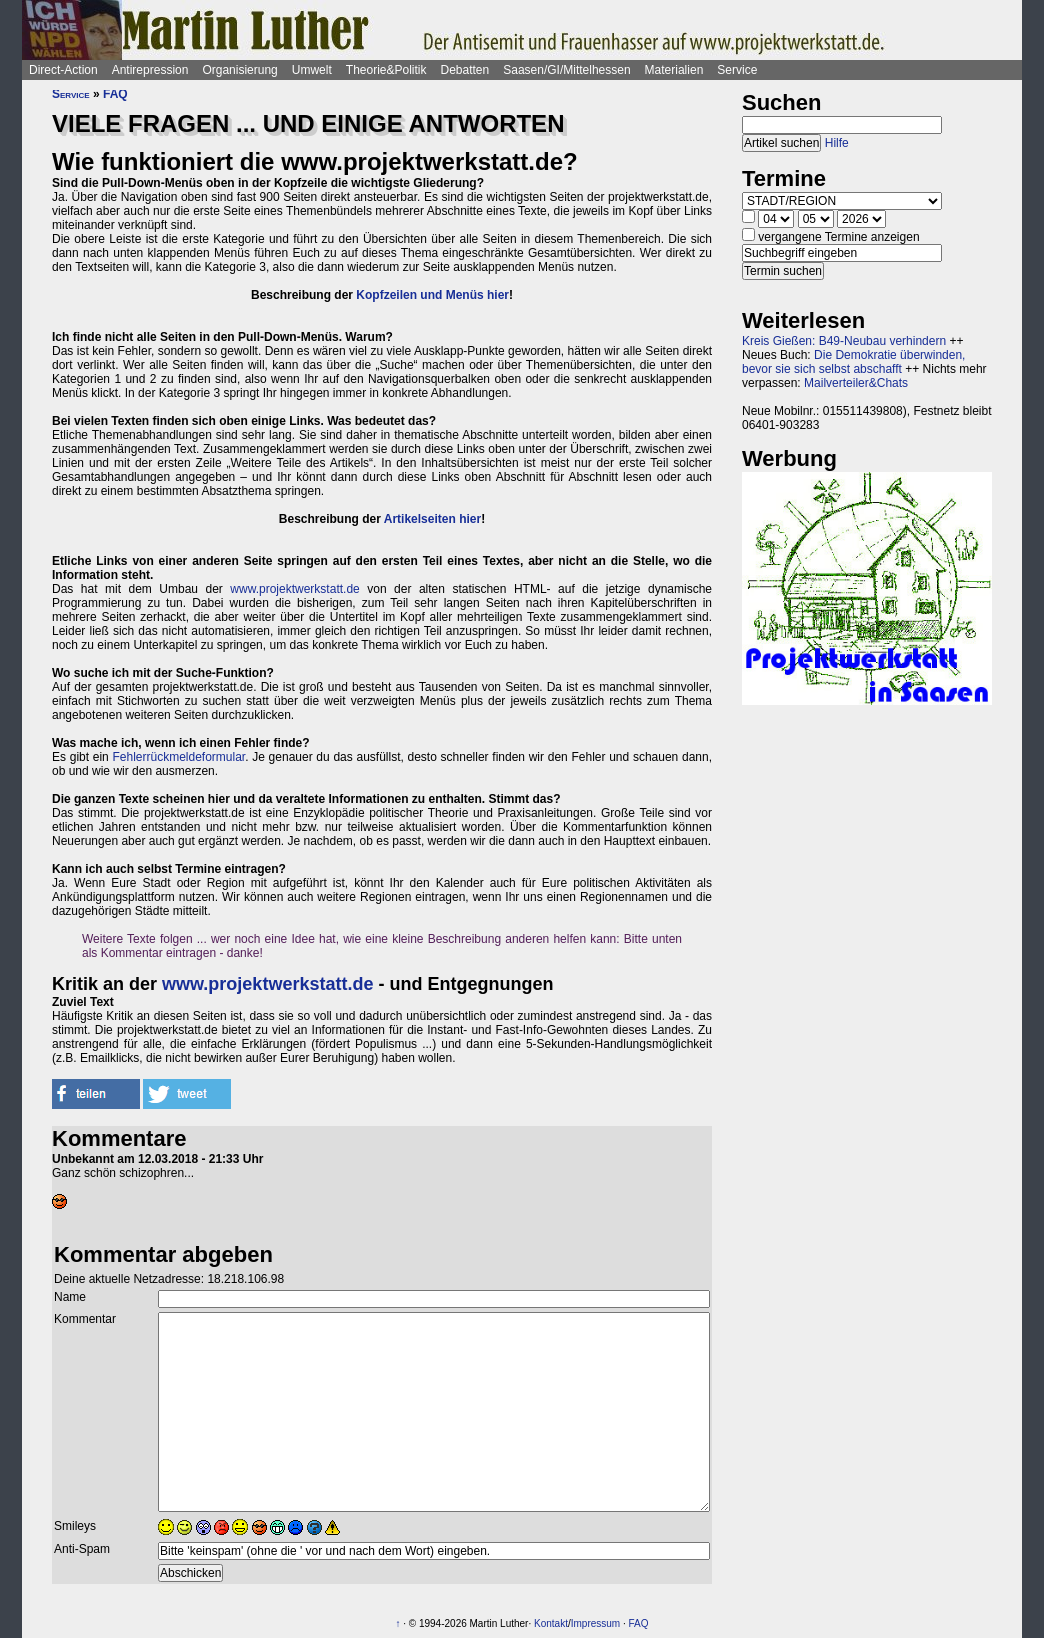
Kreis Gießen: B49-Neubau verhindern (844, 341)
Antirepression (150, 70)
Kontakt (551, 1623)
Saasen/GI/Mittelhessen (566, 70)
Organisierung (239, 70)
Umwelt (312, 70)
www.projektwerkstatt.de (294, 589)
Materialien (674, 70)
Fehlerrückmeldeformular (178, 757)
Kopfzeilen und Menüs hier (432, 295)
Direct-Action (63, 70)
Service (737, 70)
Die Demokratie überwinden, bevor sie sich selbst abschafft (853, 362)
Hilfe (837, 143)
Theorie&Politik (386, 70)
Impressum (595, 1623)
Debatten (465, 70)
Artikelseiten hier (432, 519)
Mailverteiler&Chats (856, 383)
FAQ (115, 94)
